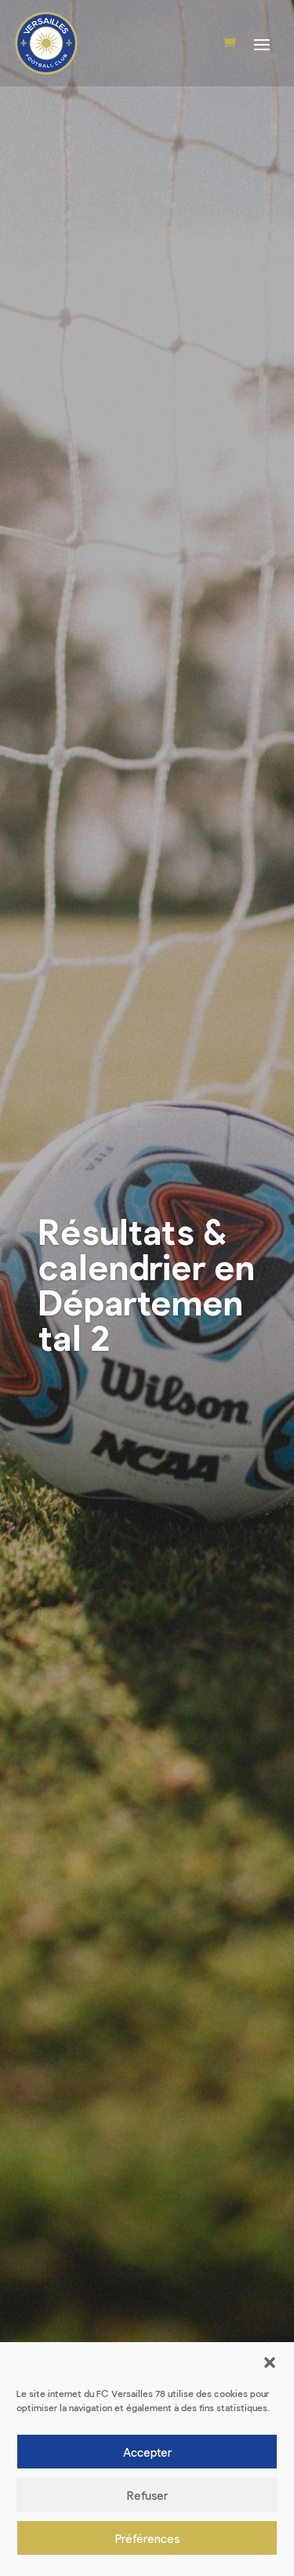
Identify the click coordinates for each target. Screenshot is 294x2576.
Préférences (147, 2538)
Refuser (147, 2495)
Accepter (147, 2452)
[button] (270, 2362)
